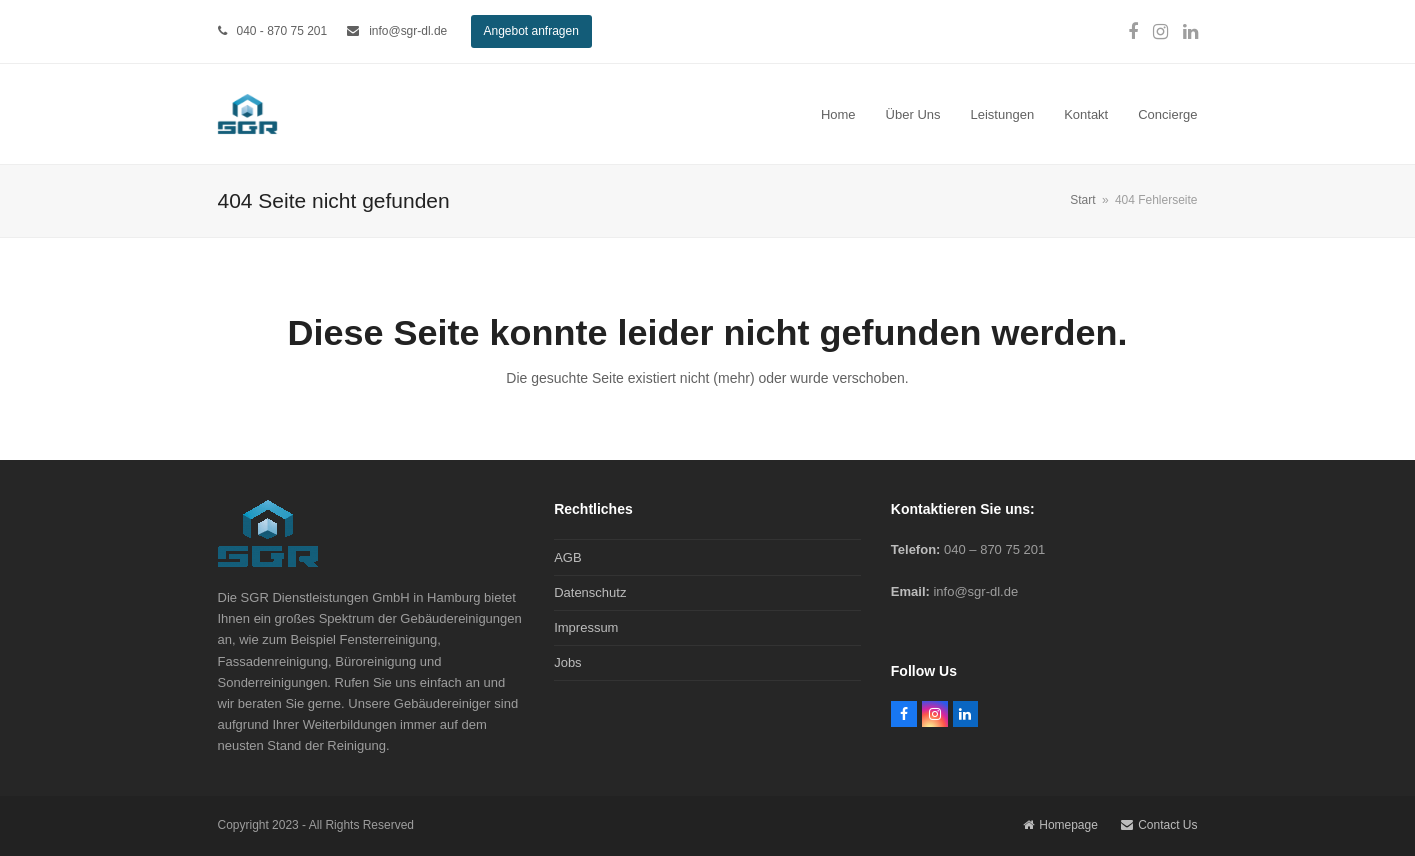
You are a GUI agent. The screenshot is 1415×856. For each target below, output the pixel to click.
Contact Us (1159, 825)
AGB (567, 557)
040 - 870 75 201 (282, 31)
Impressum (586, 627)
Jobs (567, 662)
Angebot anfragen (531, 31)
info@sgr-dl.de (408, 31)
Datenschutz (590, 592)
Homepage (1060, 825)
